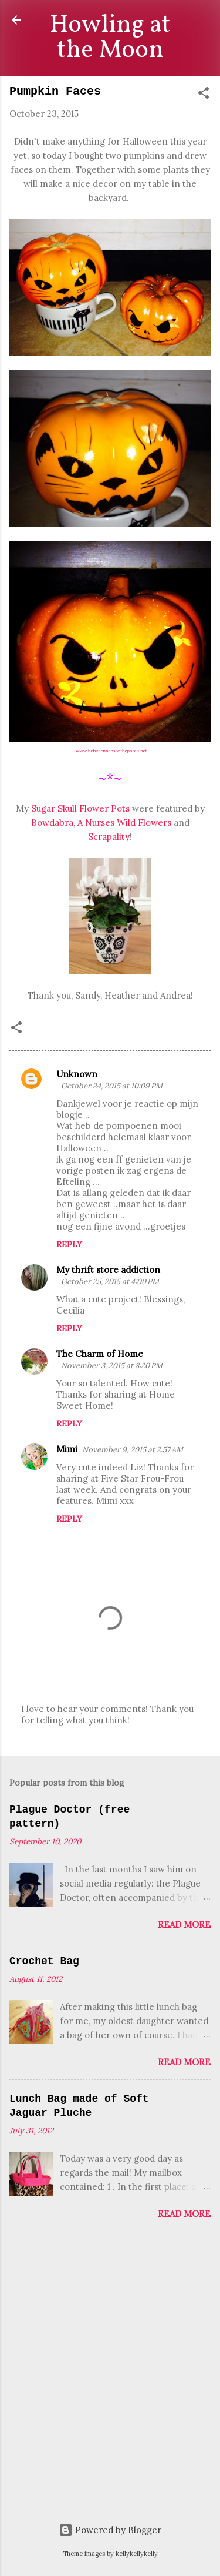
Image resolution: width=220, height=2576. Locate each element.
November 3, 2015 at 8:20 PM (112, 1366)
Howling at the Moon (110, 38)
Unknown (76, 1074)
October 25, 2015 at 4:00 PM (110, 1282)
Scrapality (109, 836)
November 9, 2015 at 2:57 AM (132, 1450)
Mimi (66, 1449)
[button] (204, 95)
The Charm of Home (99, 1353)
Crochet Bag (44, 1961)
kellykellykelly (137, 2554)
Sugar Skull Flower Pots (80, 808)
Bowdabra (52, 822)
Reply (69, 1244)
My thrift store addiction (108, 1269)
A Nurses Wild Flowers (124, 822)
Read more (184, 1924)
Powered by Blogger (110, 2529)
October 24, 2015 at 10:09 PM (112, 1086)
